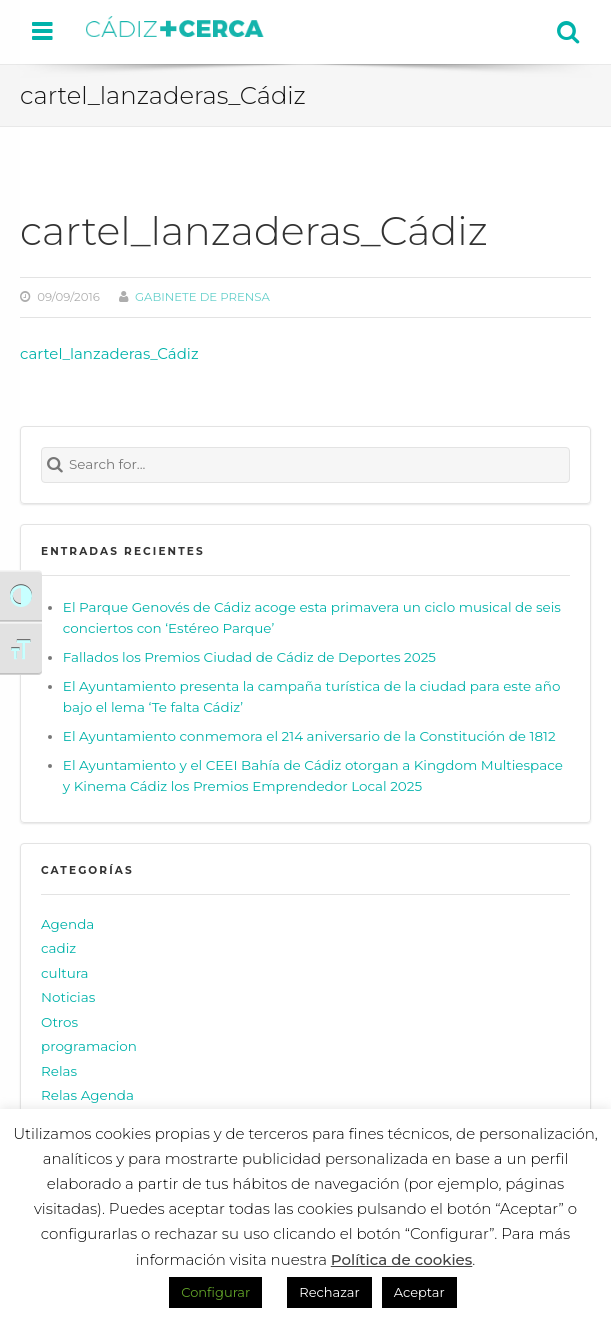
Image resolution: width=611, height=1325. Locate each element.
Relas (59, 1071)
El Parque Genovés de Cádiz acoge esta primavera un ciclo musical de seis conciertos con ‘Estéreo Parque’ (312, 618)
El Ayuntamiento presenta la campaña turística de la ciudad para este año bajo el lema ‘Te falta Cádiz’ (312, 697)
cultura (65, 973)
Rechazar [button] (329, 1292)
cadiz (58, 948)
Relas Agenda (87, 1095)
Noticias (68, 997)
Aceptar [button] (419, 1292)
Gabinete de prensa (202, 297)
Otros (59, 1022)
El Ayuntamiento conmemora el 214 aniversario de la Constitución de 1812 (309, 736)
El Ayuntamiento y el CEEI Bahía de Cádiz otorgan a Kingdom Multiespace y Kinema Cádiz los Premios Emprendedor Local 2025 (313, 776)
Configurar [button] (215, 1292)
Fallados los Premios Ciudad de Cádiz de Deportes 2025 (249, 657)
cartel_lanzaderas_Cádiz (109, 353)
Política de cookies (402, 1259)
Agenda (67, 924)
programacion (89, 1046)
